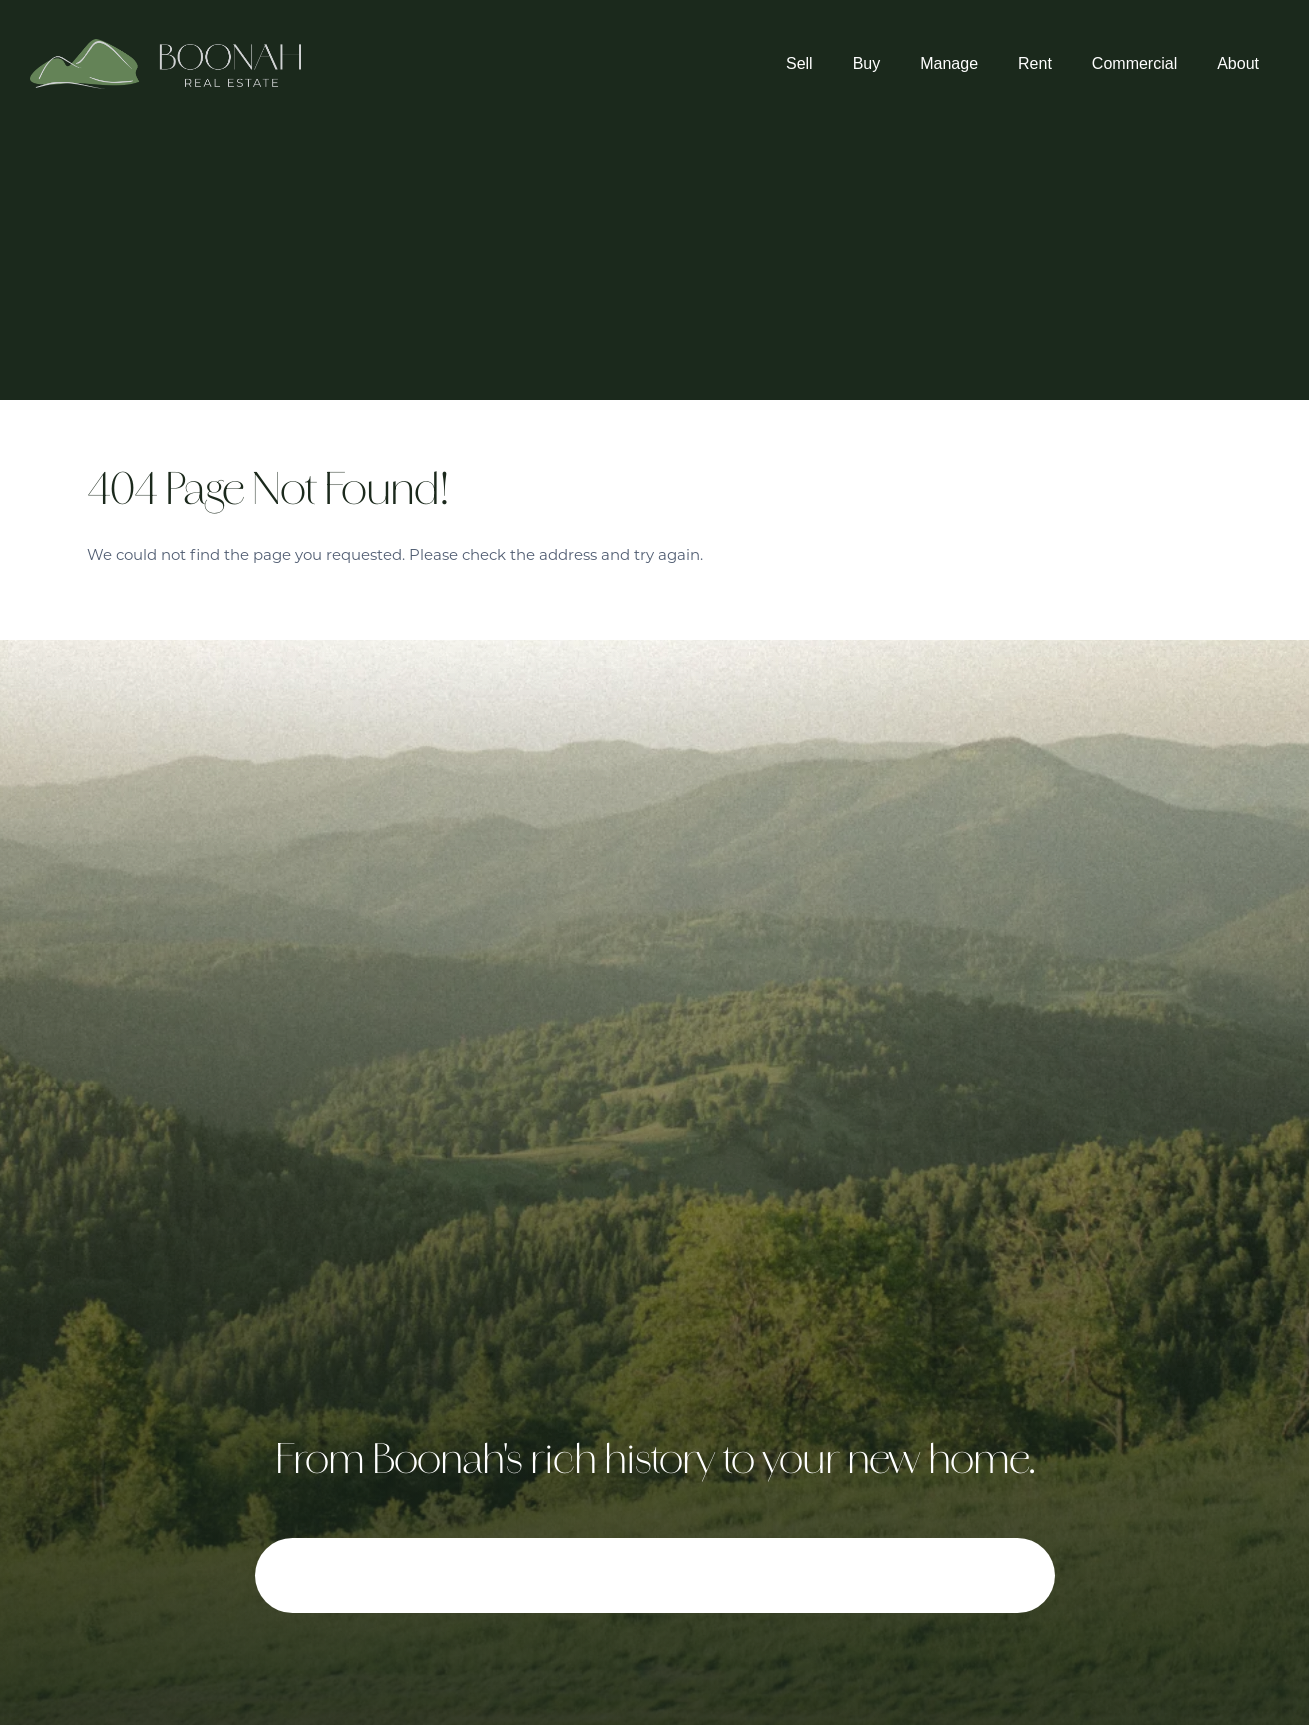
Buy (867, 63)
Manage (949, 63)
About (1238, 63)
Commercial (1134, 63)
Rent (1035, 63)
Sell (799, 63)
